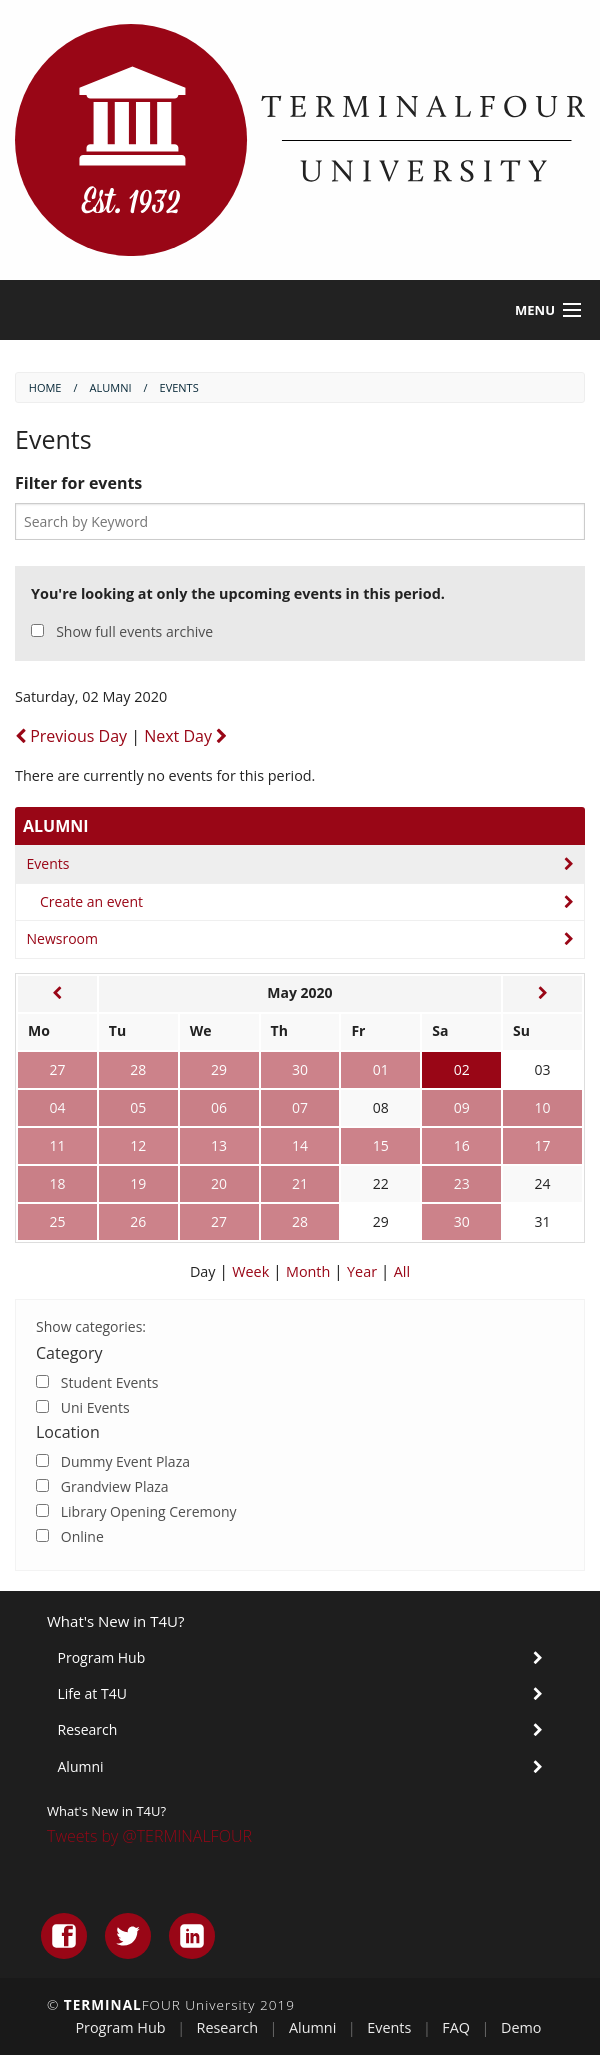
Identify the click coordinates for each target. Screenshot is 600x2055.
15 (381, 1145)
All (402, 1271)
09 (462, 1107)
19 (138, 1183)
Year (364, 1271)
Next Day (185, 736)
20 (219, 1183)
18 (57, 1183)
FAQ (456, 2027)
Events (48, 863)
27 (57, 1069)
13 (219, 1145)
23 (462, 1183)
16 (462, 1145)
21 (300, 1183)
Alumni (56, 826)
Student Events (110, 1382)
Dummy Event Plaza (125, 1461)
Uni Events (95, 1407)
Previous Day (73, 736)
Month (310, 1271)
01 (381, 1069)
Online (82, 1536)
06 (219, 1107)
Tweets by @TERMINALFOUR (149, 1836)
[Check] (42, 1381)
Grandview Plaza (115, 1486)
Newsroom (62, 938)
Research (88, 1729)
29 (219, 1069)
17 (543, 1145)
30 (300, 1069)
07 (300, 1107)
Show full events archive (134, 631)
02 (462, 1069)
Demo (521, 2027)
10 (543, 1107)
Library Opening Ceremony (149, 1511)
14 (300, 1145)
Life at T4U (92, 1693)
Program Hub (102, 1657)
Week (252, 1271)
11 (57, 1145)
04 (57, 1107)
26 (138, 1221)
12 (138, 1145)
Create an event (91, 901)
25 (57, 1221)
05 (138, 1107)
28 (138, 1069)
